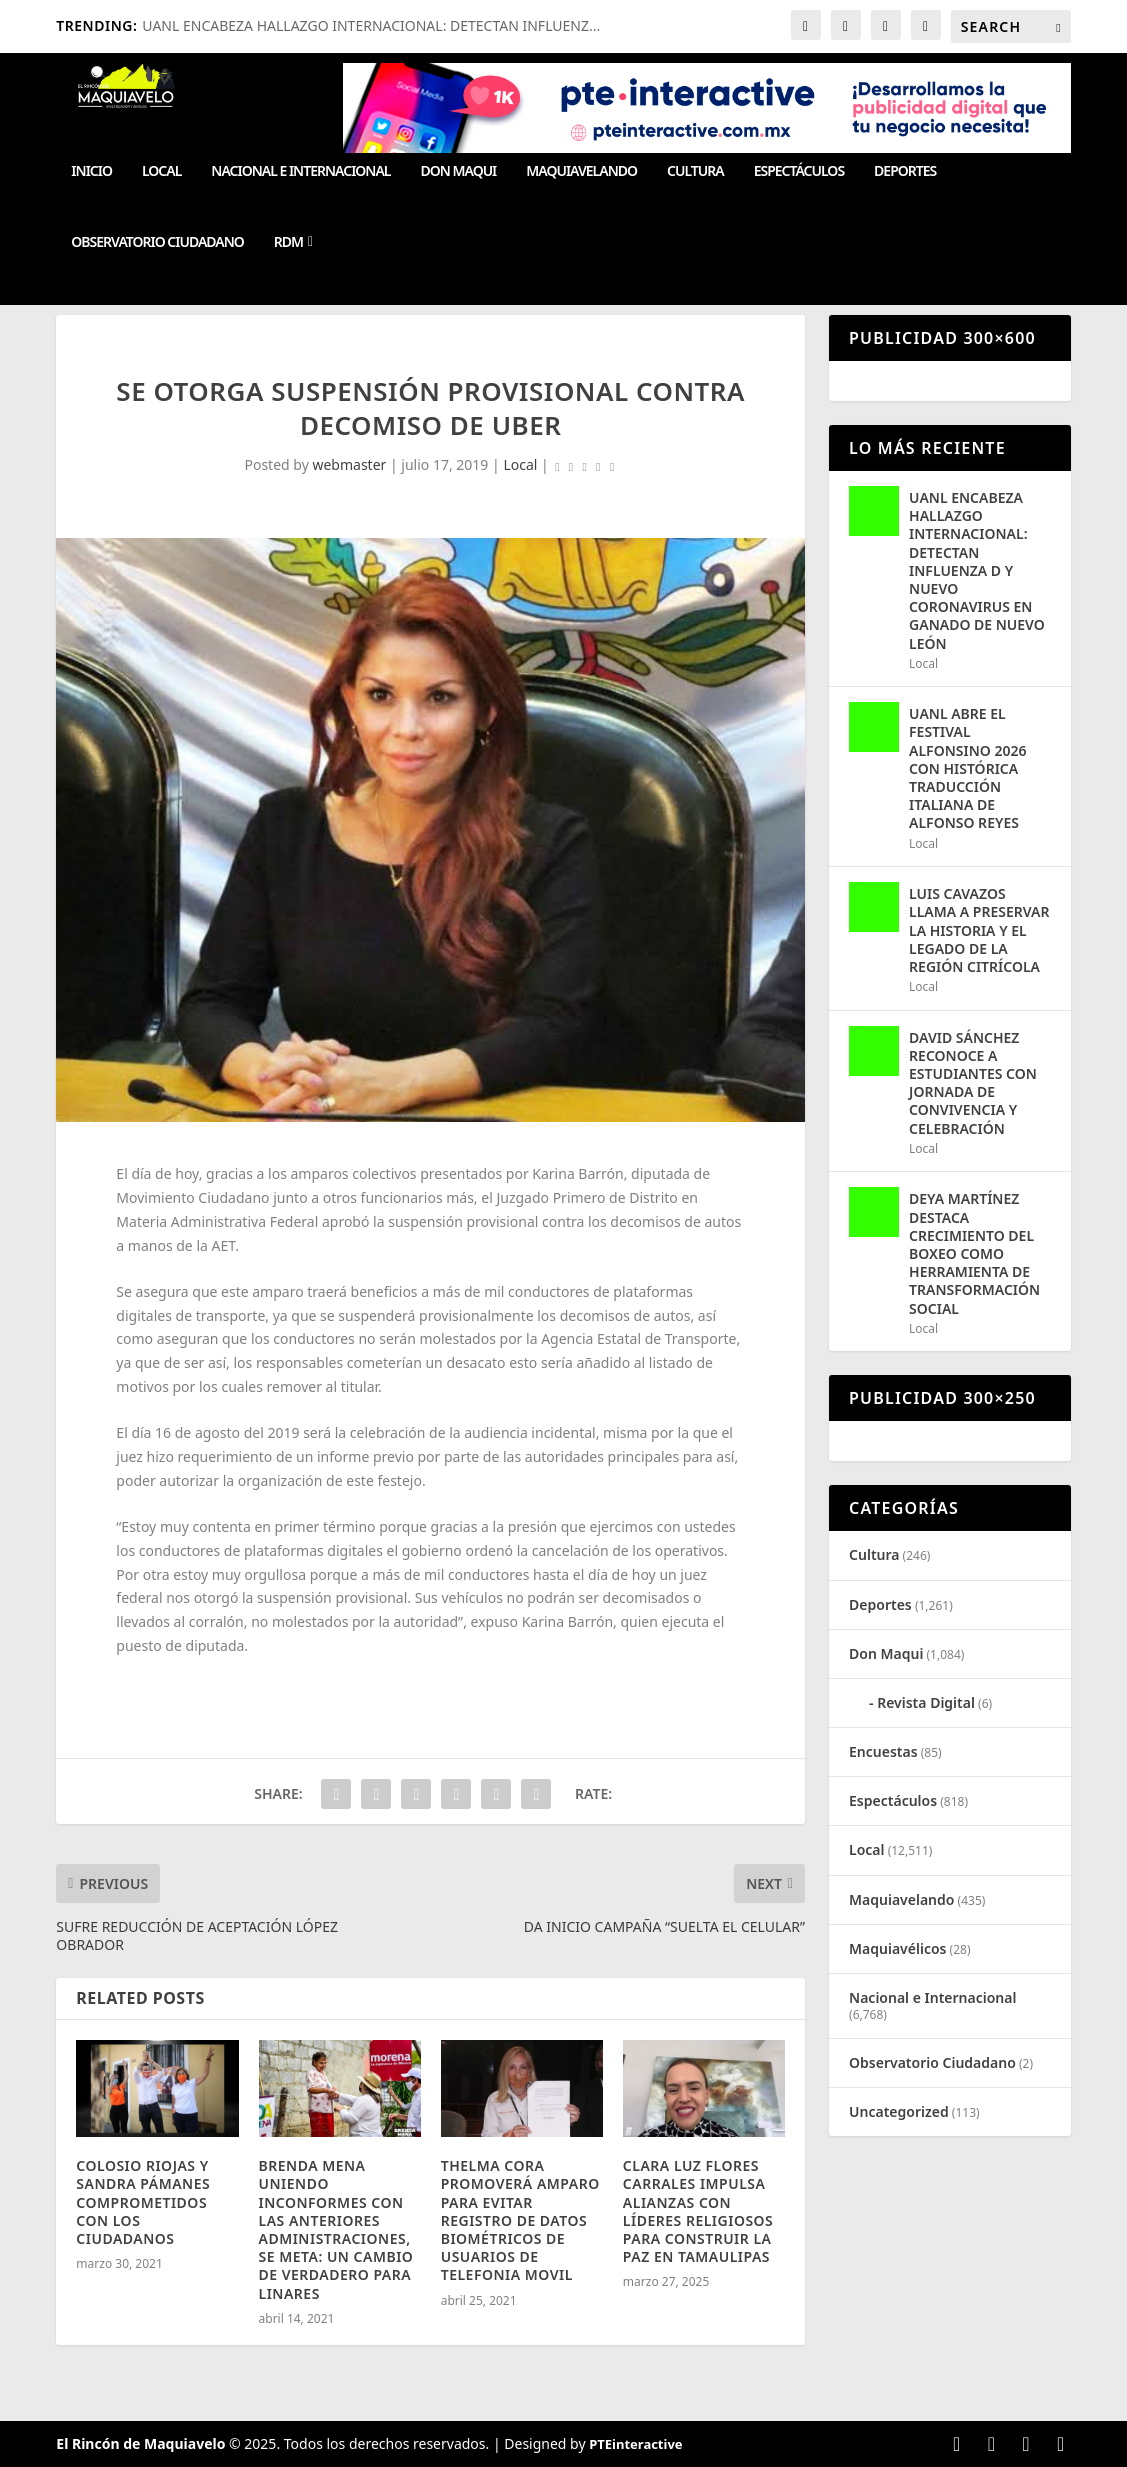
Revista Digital (926, 1702)
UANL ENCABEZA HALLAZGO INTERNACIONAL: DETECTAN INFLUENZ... (371, 25)
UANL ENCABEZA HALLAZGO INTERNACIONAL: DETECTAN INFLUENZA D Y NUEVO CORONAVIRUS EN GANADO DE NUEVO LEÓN (977, 570)
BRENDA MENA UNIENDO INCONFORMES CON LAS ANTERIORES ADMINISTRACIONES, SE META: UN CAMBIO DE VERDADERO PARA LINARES (336, 2229)
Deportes (905, 171)
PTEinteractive (635, 2444)
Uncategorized (899, 2111)
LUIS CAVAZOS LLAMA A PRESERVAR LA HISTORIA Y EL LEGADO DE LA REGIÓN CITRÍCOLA (979, 930)
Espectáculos (799, 171)
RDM (288, 242)
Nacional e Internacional (300, 171)
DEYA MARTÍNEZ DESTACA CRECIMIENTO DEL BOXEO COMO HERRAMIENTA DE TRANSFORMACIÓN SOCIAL (974, 1253)
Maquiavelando (581, 171)
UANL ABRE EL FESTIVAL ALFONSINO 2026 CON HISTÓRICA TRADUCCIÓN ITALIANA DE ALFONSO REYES (967, 768)
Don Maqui (459, 171)
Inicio (91, 171)
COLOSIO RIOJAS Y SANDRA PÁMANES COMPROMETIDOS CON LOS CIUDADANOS (143, 2202)
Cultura (695, 171)
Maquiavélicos (897, 1948)
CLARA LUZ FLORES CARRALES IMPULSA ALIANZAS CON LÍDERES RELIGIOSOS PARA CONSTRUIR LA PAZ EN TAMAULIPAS (698, 2211)
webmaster (349, 464)
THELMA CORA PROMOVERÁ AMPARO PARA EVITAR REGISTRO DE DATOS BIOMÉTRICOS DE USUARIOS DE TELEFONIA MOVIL (520, 2220)
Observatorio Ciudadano (157, 242)
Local (161, 171)
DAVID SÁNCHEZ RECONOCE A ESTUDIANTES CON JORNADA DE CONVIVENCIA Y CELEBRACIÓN (973, 1083)
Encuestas (883, 1751)
